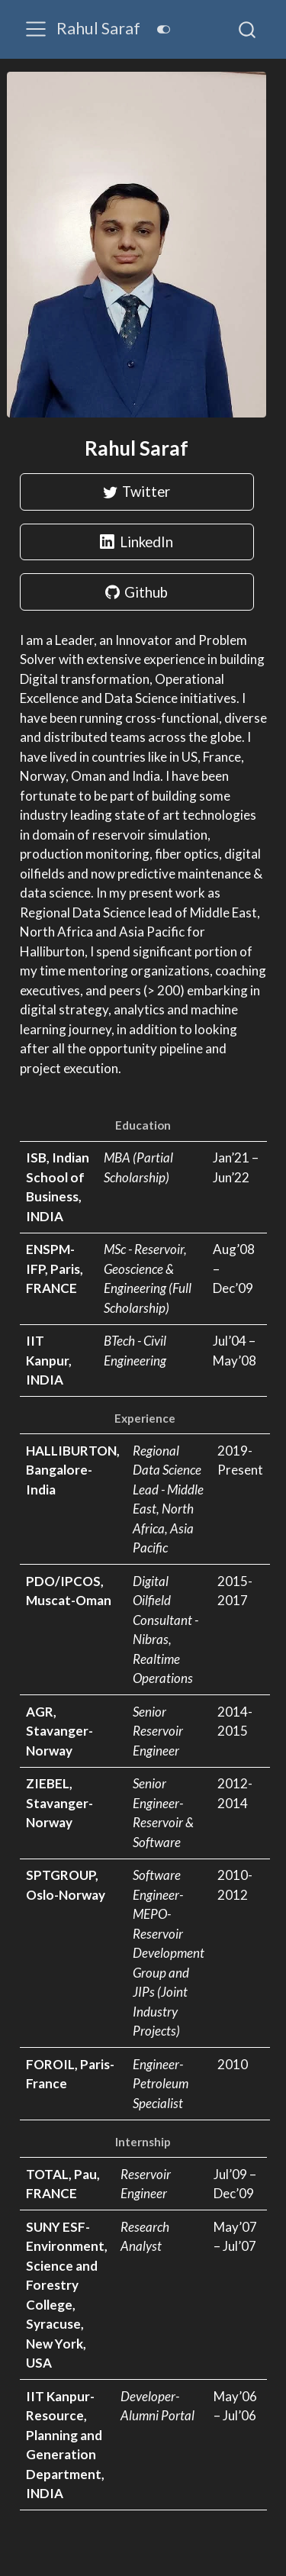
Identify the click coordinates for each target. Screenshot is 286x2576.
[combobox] (248, 29)
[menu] (36, 29)
